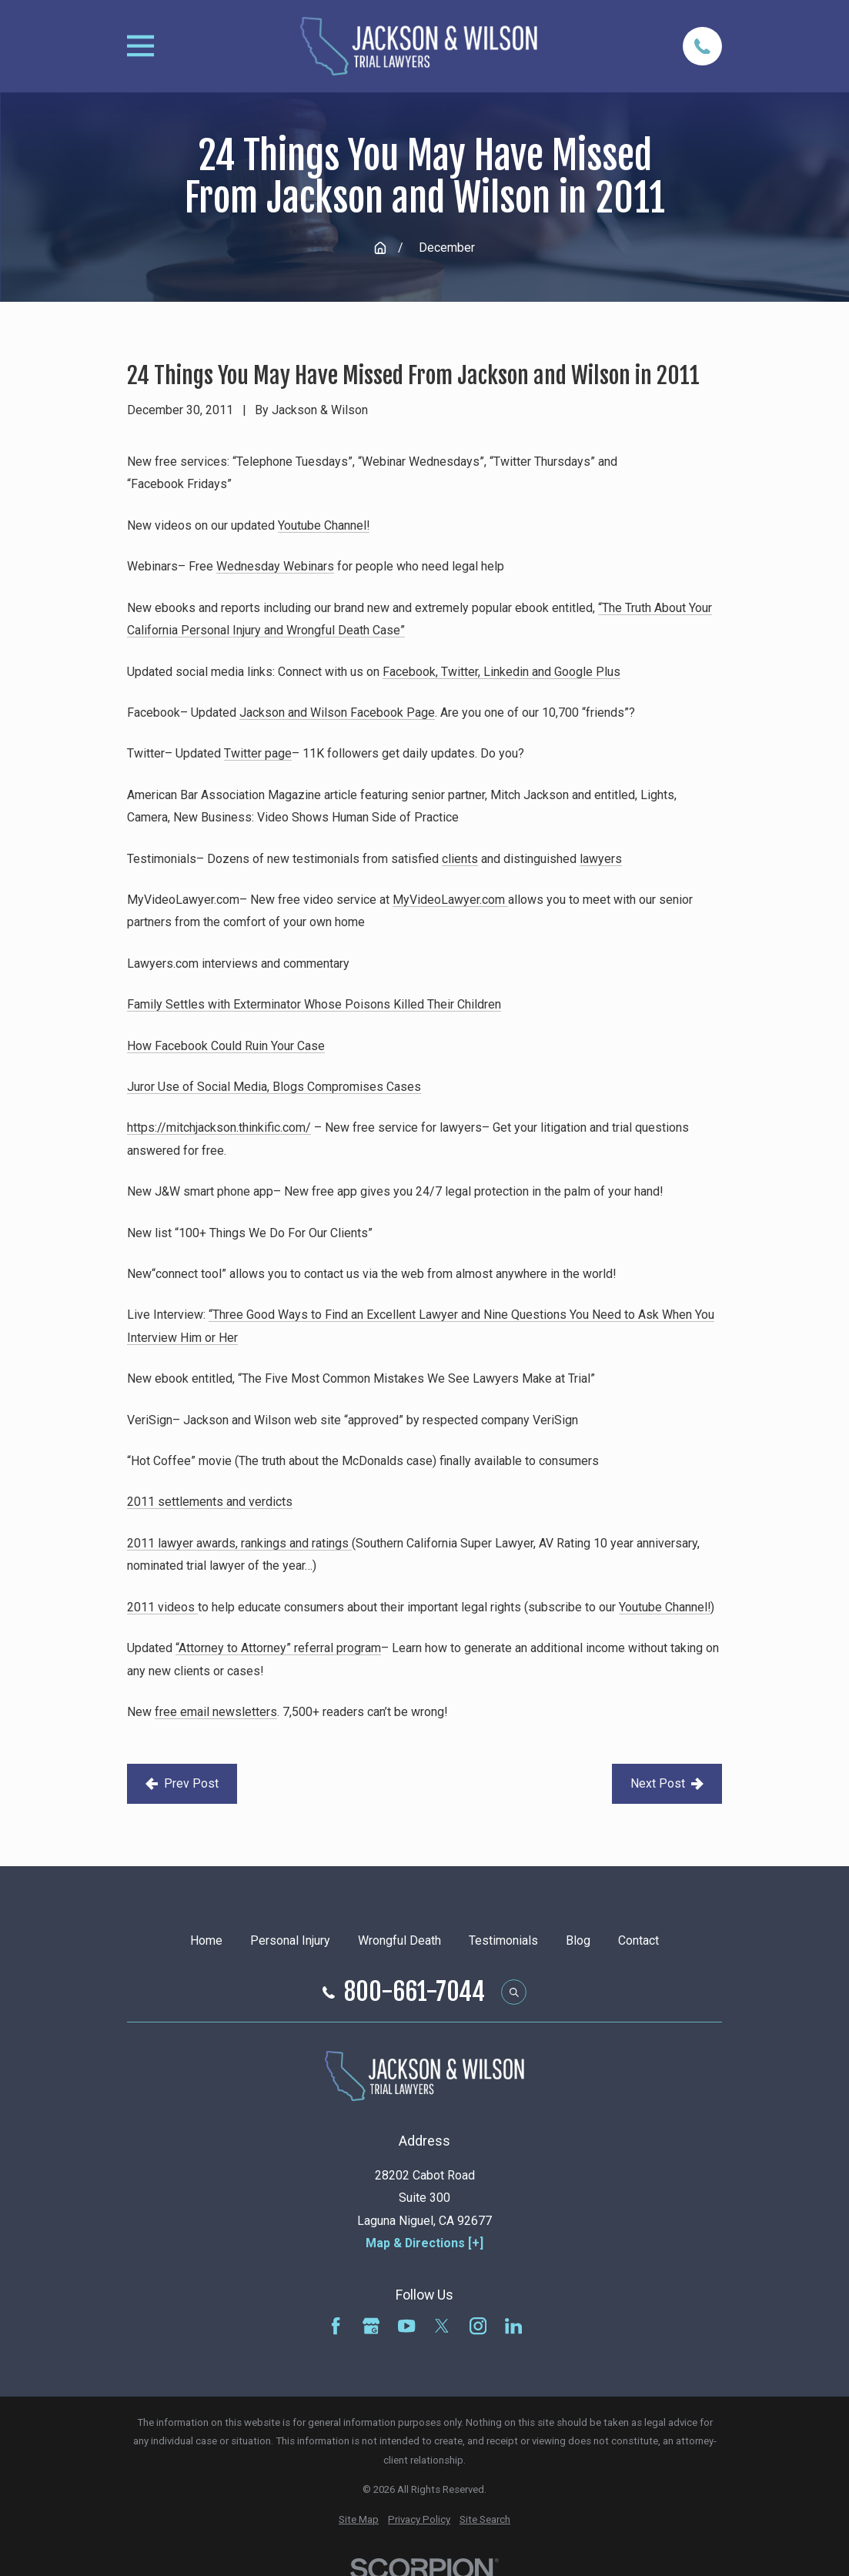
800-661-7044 (414, 1992)
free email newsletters (216, 1712)
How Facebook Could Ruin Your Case (226, 1046)
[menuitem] (359, 2520)
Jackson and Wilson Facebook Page (337, 712)
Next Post (667, 1783)
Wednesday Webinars (275, 566)
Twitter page (258, 753)
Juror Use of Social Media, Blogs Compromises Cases (274, 1086)
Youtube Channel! (323, 525)
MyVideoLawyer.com (450, 899)
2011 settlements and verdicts (209, 1501)
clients (460, 858)
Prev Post (182, 1783)
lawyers (601, 858)
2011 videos (162, 1607)
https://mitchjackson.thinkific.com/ (219, 1127)
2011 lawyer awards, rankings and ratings (239, 1543)
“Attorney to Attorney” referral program (278, 1648)
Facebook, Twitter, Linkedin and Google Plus (501, 671)
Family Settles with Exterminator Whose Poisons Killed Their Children (314, 1004)
